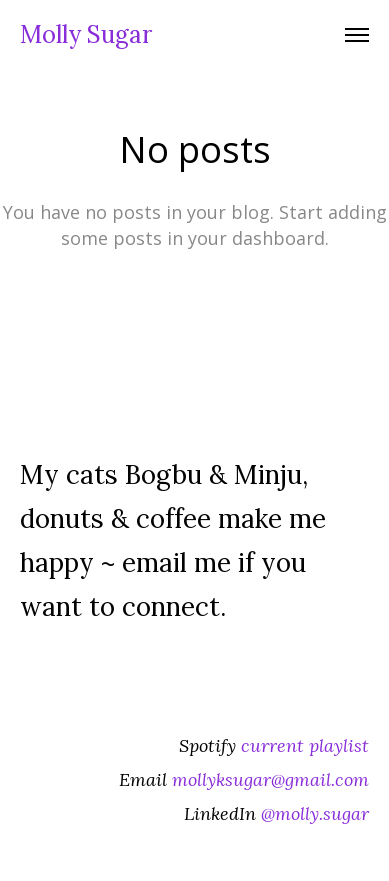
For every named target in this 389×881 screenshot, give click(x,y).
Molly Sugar (86, 35)
